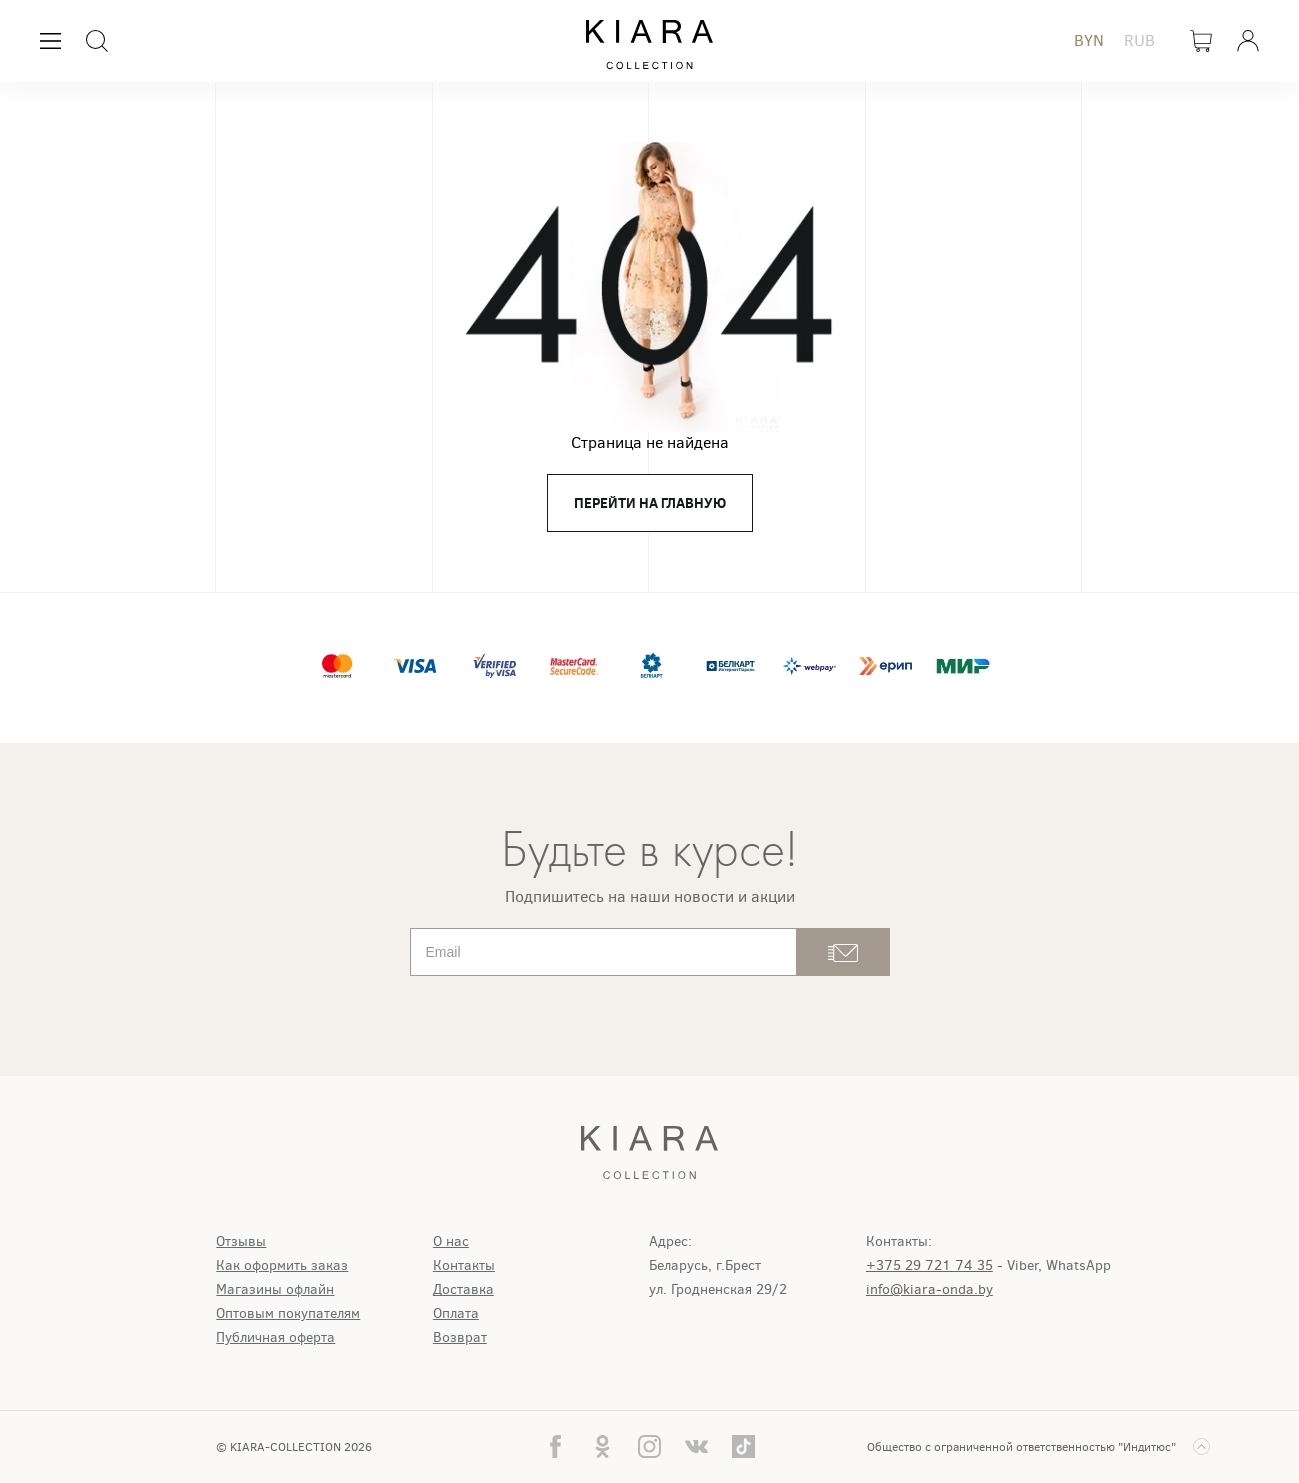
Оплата (456, 1313)
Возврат (460, 1337)
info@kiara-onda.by (929, 1289)
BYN (1089, 40)
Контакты (464, 1265)
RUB (1139, 40)
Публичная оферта (275, 1337)
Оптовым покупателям (288, 1313)
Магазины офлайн (275, 1289)
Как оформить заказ (282, 1265)
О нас (451, 1241)
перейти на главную (650, 503)
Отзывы (241, 1241)
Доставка (463, 1289)
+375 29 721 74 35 (929, 1265)
